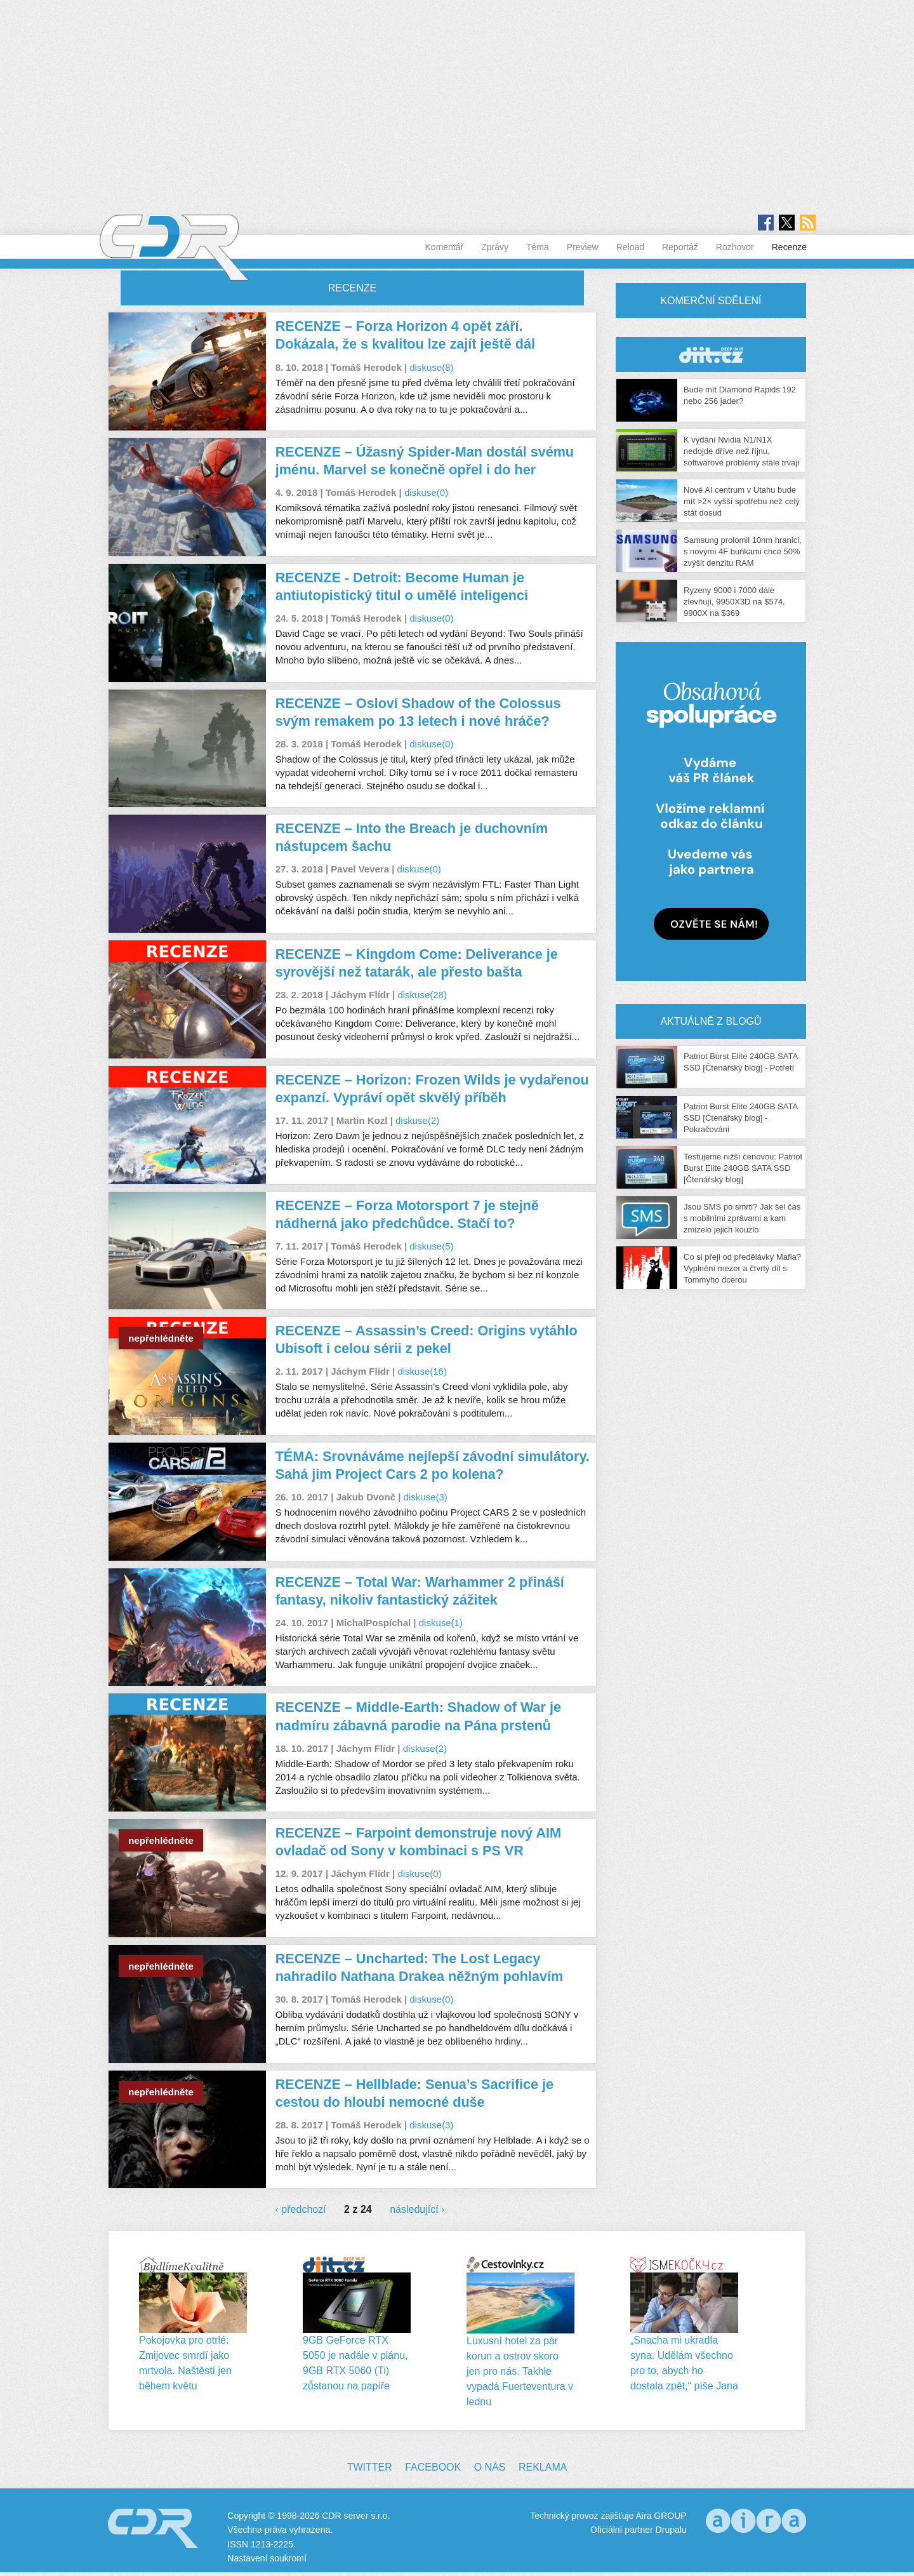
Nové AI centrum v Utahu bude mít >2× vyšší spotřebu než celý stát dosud (742, 501)
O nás (490, 2467)
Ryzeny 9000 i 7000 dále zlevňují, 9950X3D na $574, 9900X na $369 (734, 601)
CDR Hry (711, 354)
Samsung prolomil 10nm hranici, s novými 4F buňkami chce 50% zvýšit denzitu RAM (743, 551)
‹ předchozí (300, 2209)
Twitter (369, 2467)
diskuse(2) (417, 1120)
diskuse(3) (425, 1497)
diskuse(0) (426, 492)
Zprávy (494, 247)
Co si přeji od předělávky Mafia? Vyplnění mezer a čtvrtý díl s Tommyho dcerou (742, 1268)
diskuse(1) (441, 1622)
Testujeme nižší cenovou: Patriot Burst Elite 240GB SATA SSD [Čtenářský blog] (743, 1168)
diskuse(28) (422, 994)
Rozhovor (735, 247)
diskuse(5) (431, 1246)
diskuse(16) (422, 1371)
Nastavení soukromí (267, 2558)
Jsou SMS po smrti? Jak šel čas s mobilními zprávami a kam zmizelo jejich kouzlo (742, 1218)
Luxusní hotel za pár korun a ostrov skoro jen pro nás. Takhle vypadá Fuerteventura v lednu (520, 2371)
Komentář (444, 247)
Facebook (433, 2467)
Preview (583, 247)
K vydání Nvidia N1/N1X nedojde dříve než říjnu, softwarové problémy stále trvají (742, 451)
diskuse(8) (431, 367)
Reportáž (680, 247)
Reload (630, 247)
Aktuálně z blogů (710, 1021)
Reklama (543, 2467)
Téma (537, 247)
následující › (417, 2209)
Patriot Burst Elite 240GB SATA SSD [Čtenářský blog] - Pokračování (740, 1118)
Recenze (789, 247)
